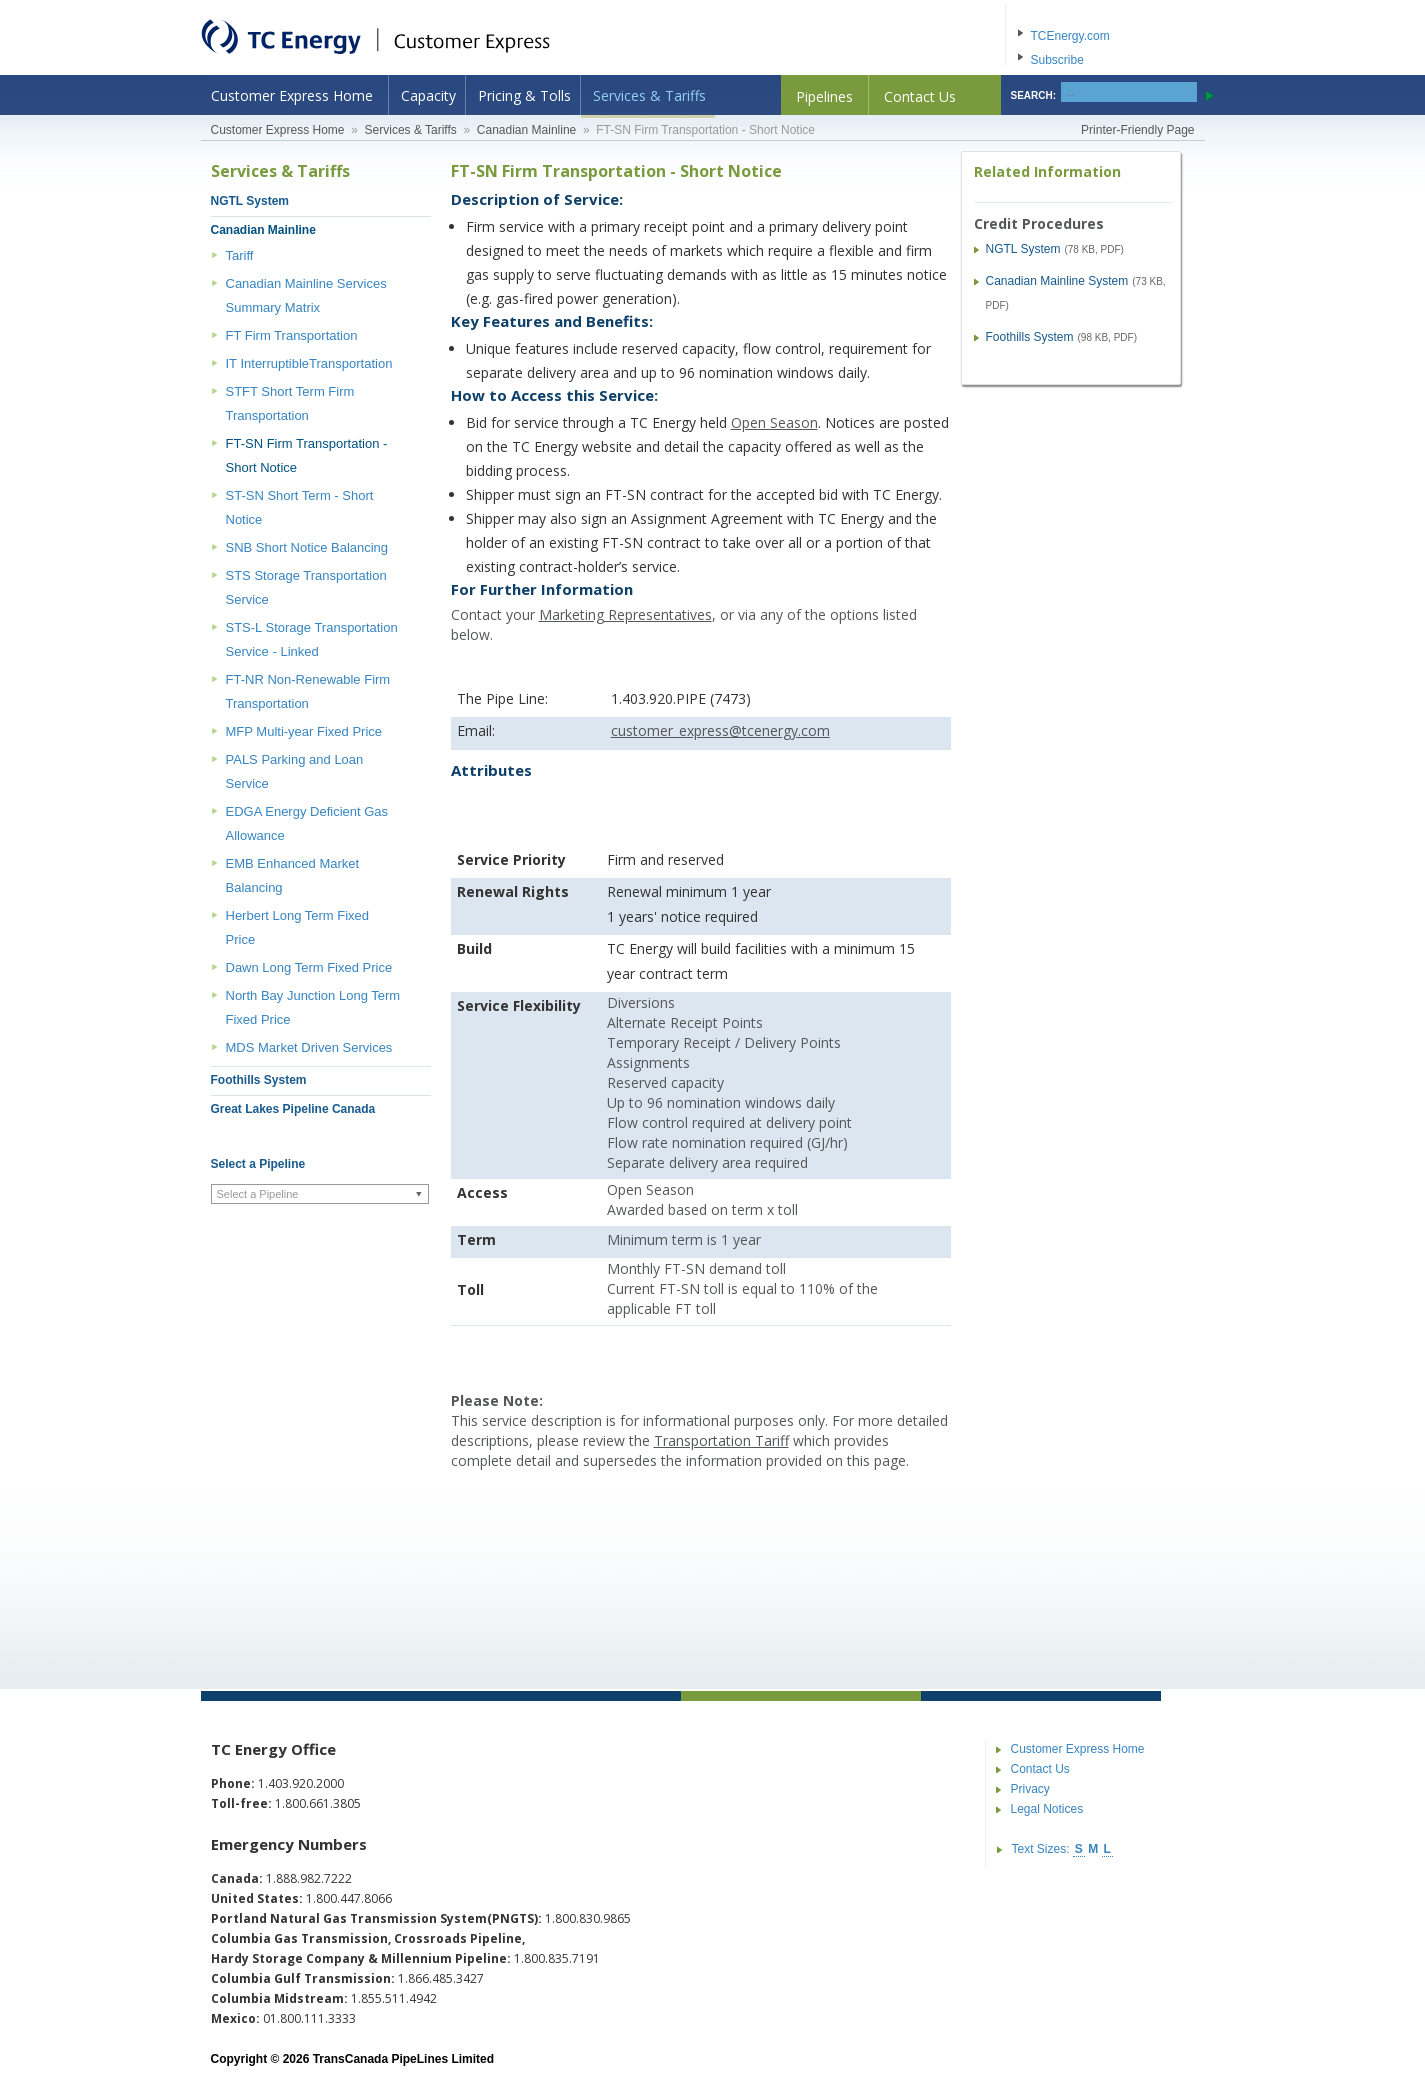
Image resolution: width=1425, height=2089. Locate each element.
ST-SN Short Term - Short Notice (300, 507)
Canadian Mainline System (1057, 281)
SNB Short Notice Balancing (307, 547)
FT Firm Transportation (292, 335)
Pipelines (824, 96)
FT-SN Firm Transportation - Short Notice (307, 455)
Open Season (774, 422)
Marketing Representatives (625, 614)
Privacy (1030, 1789)
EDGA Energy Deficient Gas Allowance (307, 823)
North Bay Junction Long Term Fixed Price (313, 1007)
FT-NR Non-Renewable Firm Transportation (308, 691)
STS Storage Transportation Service (306, 587)
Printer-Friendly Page (1137, 130)
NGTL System (250, 201)
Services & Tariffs (649, 95)
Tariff (240, 255)
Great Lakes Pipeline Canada (293, 1109)
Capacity (428, 95)
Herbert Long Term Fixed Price (298, 927)
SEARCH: (1034, 95)
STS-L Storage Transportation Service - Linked (312, 639)
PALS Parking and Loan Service (295, 771)
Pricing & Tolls (524, 95)
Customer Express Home (292, 95)
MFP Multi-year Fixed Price (304, 731)
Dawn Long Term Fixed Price (309, 967)
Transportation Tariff (721, 1440)
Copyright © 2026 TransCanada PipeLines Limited (353, 2059)
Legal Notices (1047, 1809)
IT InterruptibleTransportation (309, 363)
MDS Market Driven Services (309, 1047)
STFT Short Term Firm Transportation (290, 403)
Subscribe (1057, 60)
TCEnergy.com (1070, 36)
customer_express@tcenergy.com (720, 730)
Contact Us (920, 96)
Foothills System (259, 1080)
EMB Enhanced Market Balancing (293, 875)
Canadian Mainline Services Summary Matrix (306, 295)
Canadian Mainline (526, 130)
